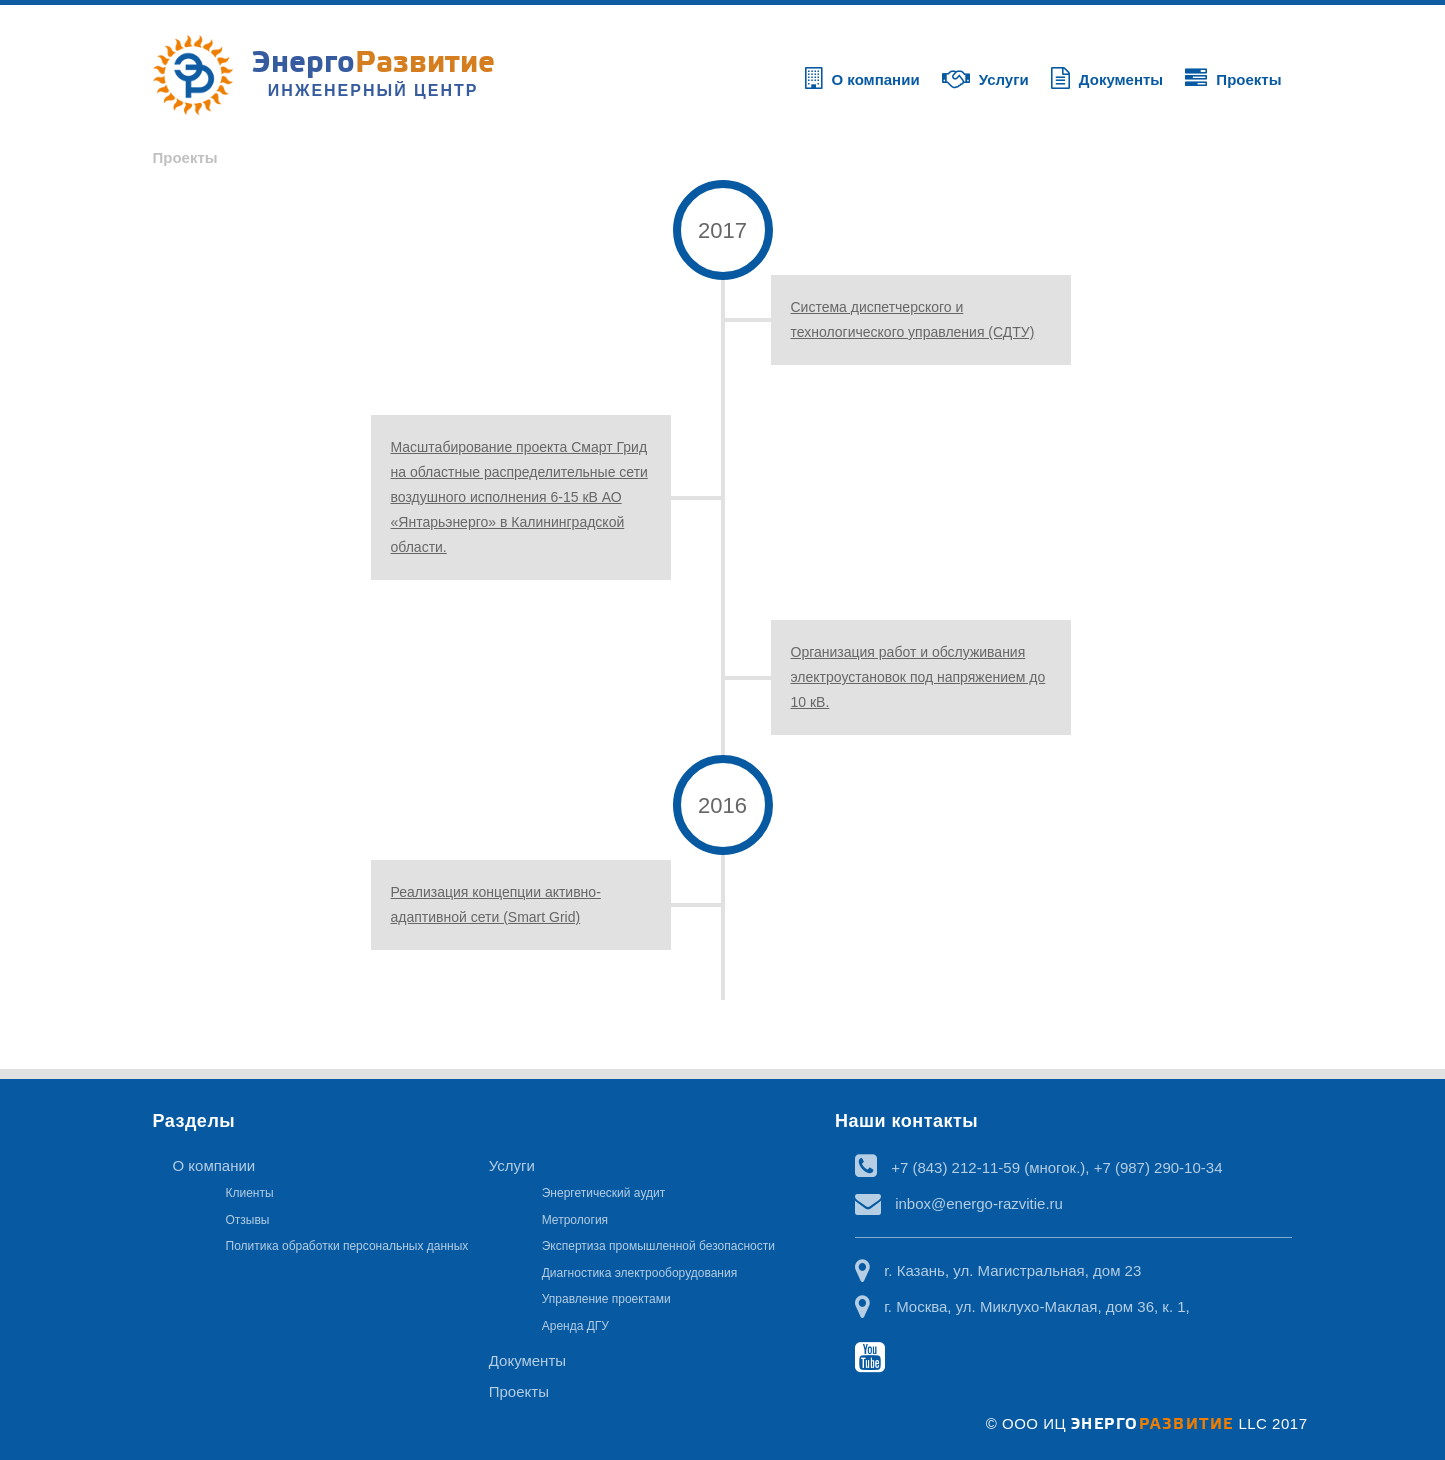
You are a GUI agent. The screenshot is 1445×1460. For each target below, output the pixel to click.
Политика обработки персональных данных (347, 1246)
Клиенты (250, 1193)
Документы (527, 1360)
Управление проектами (606, 1299)
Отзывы (248, 1220)
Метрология (575, 1220)
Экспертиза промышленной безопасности (658, 1246)
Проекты (519, 1391)
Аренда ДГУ (575, 1326)
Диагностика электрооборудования (639, 1273)
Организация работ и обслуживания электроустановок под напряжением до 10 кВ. (918, 677)
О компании (214, 1165)
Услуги (512, 1165)
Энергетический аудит (603, 1193)
